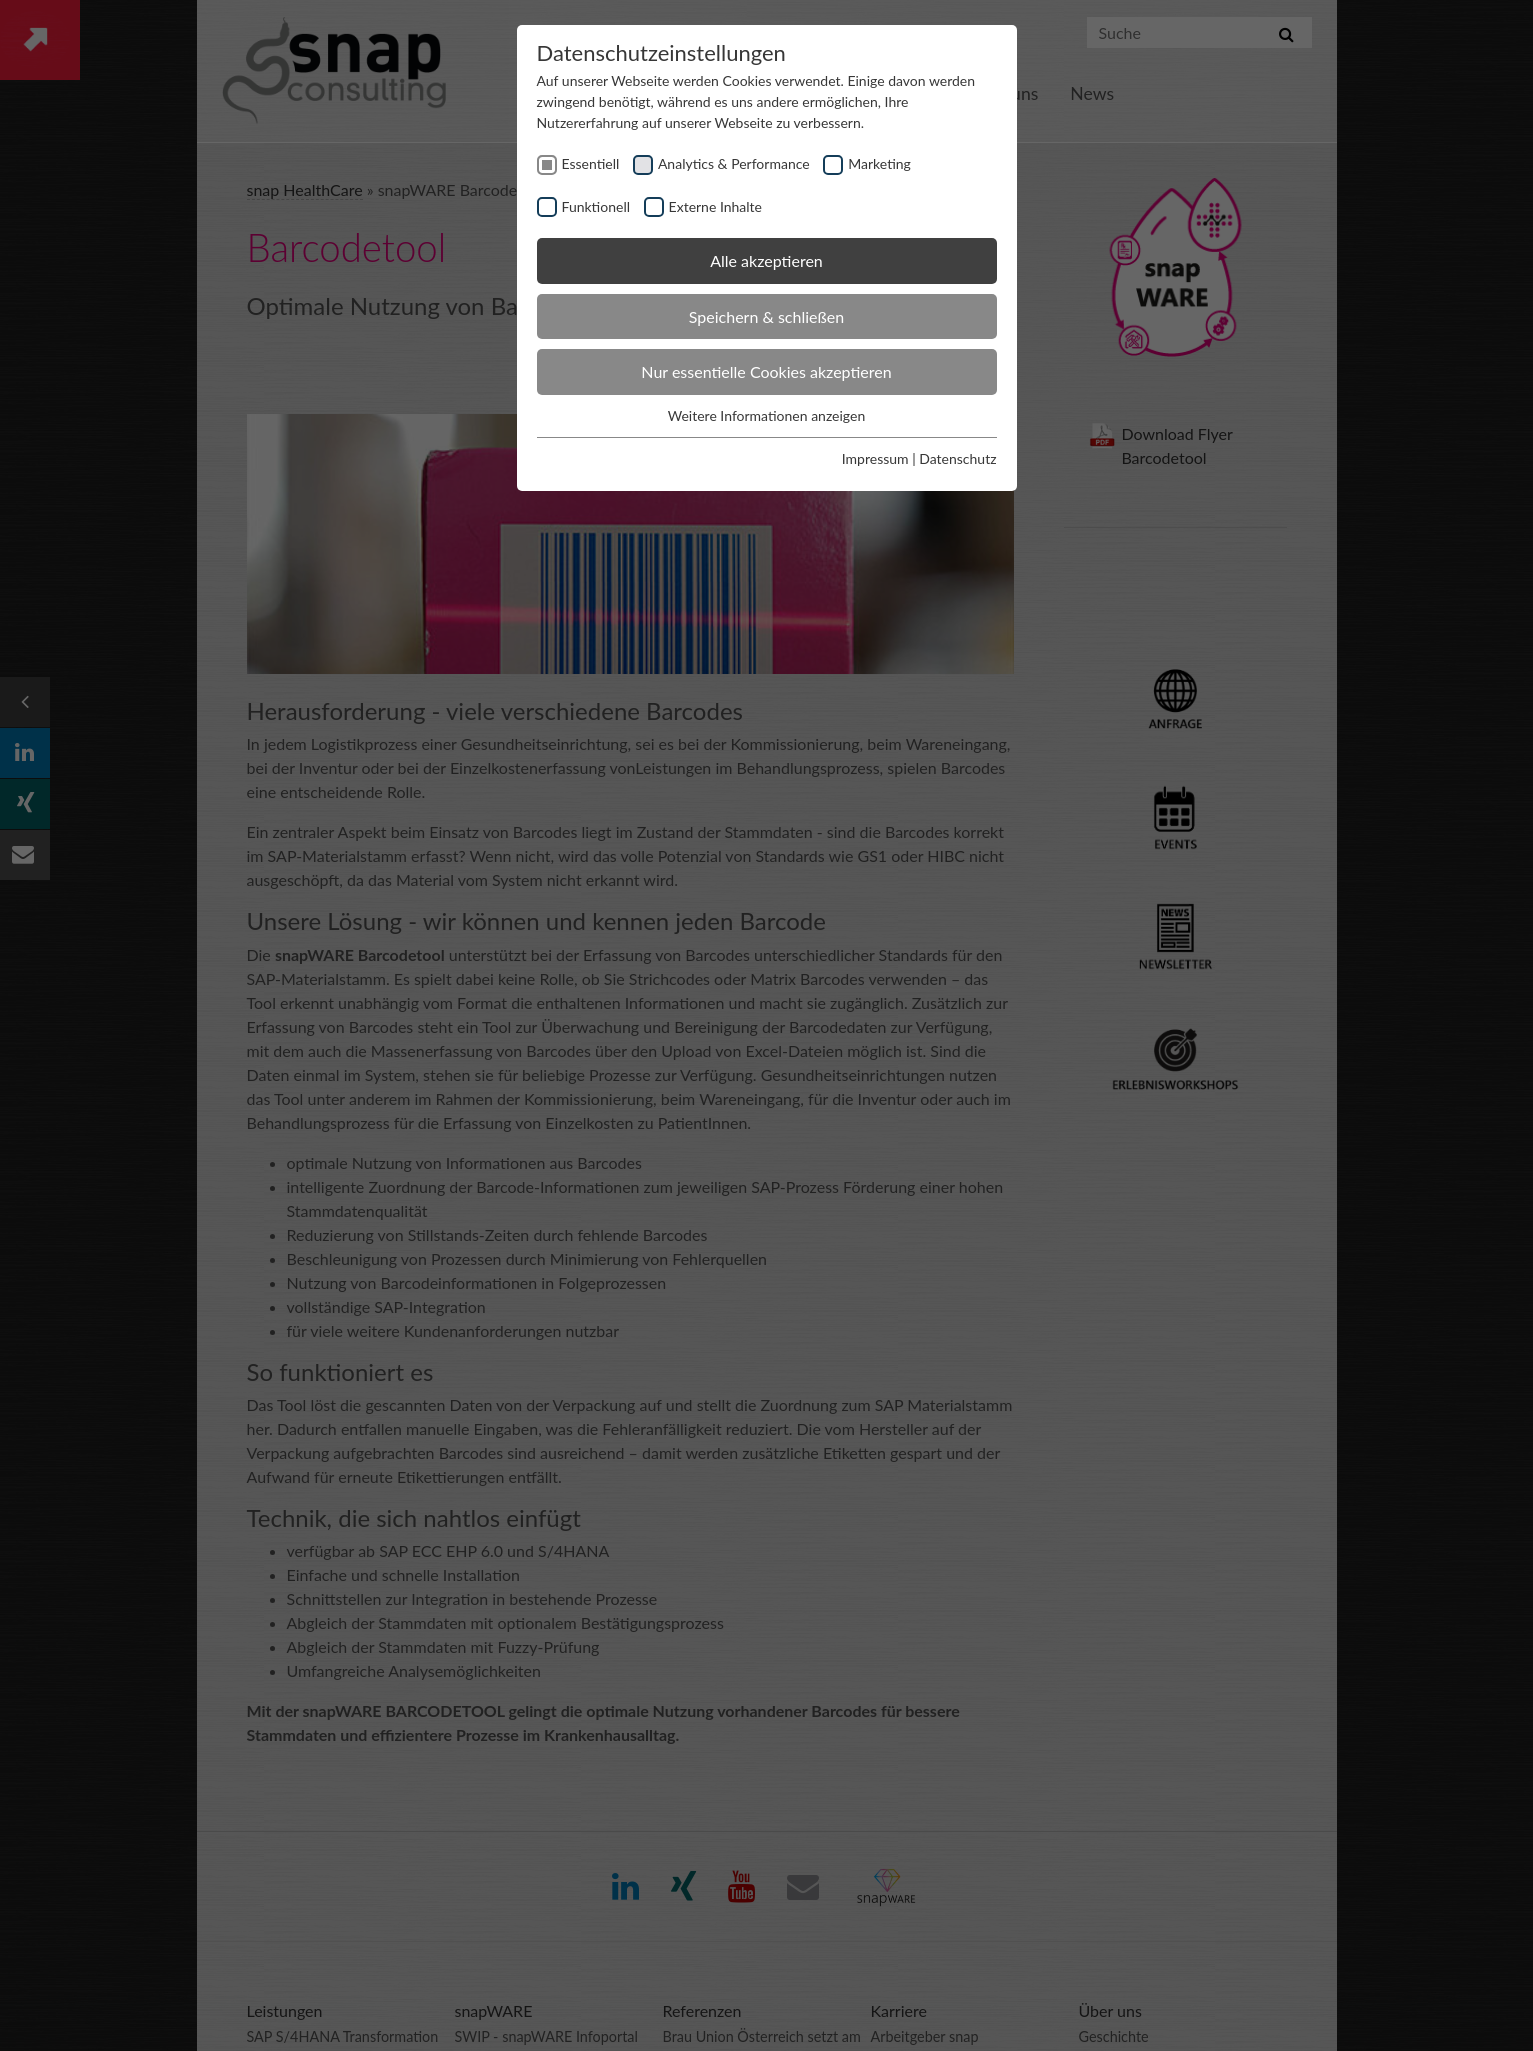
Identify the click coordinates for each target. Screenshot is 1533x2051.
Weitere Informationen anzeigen (766, 415)
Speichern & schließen (766, 316)
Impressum (875, 458)
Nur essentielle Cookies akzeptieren (766, 371)
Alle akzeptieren (766, 260)
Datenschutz (957, 458)
